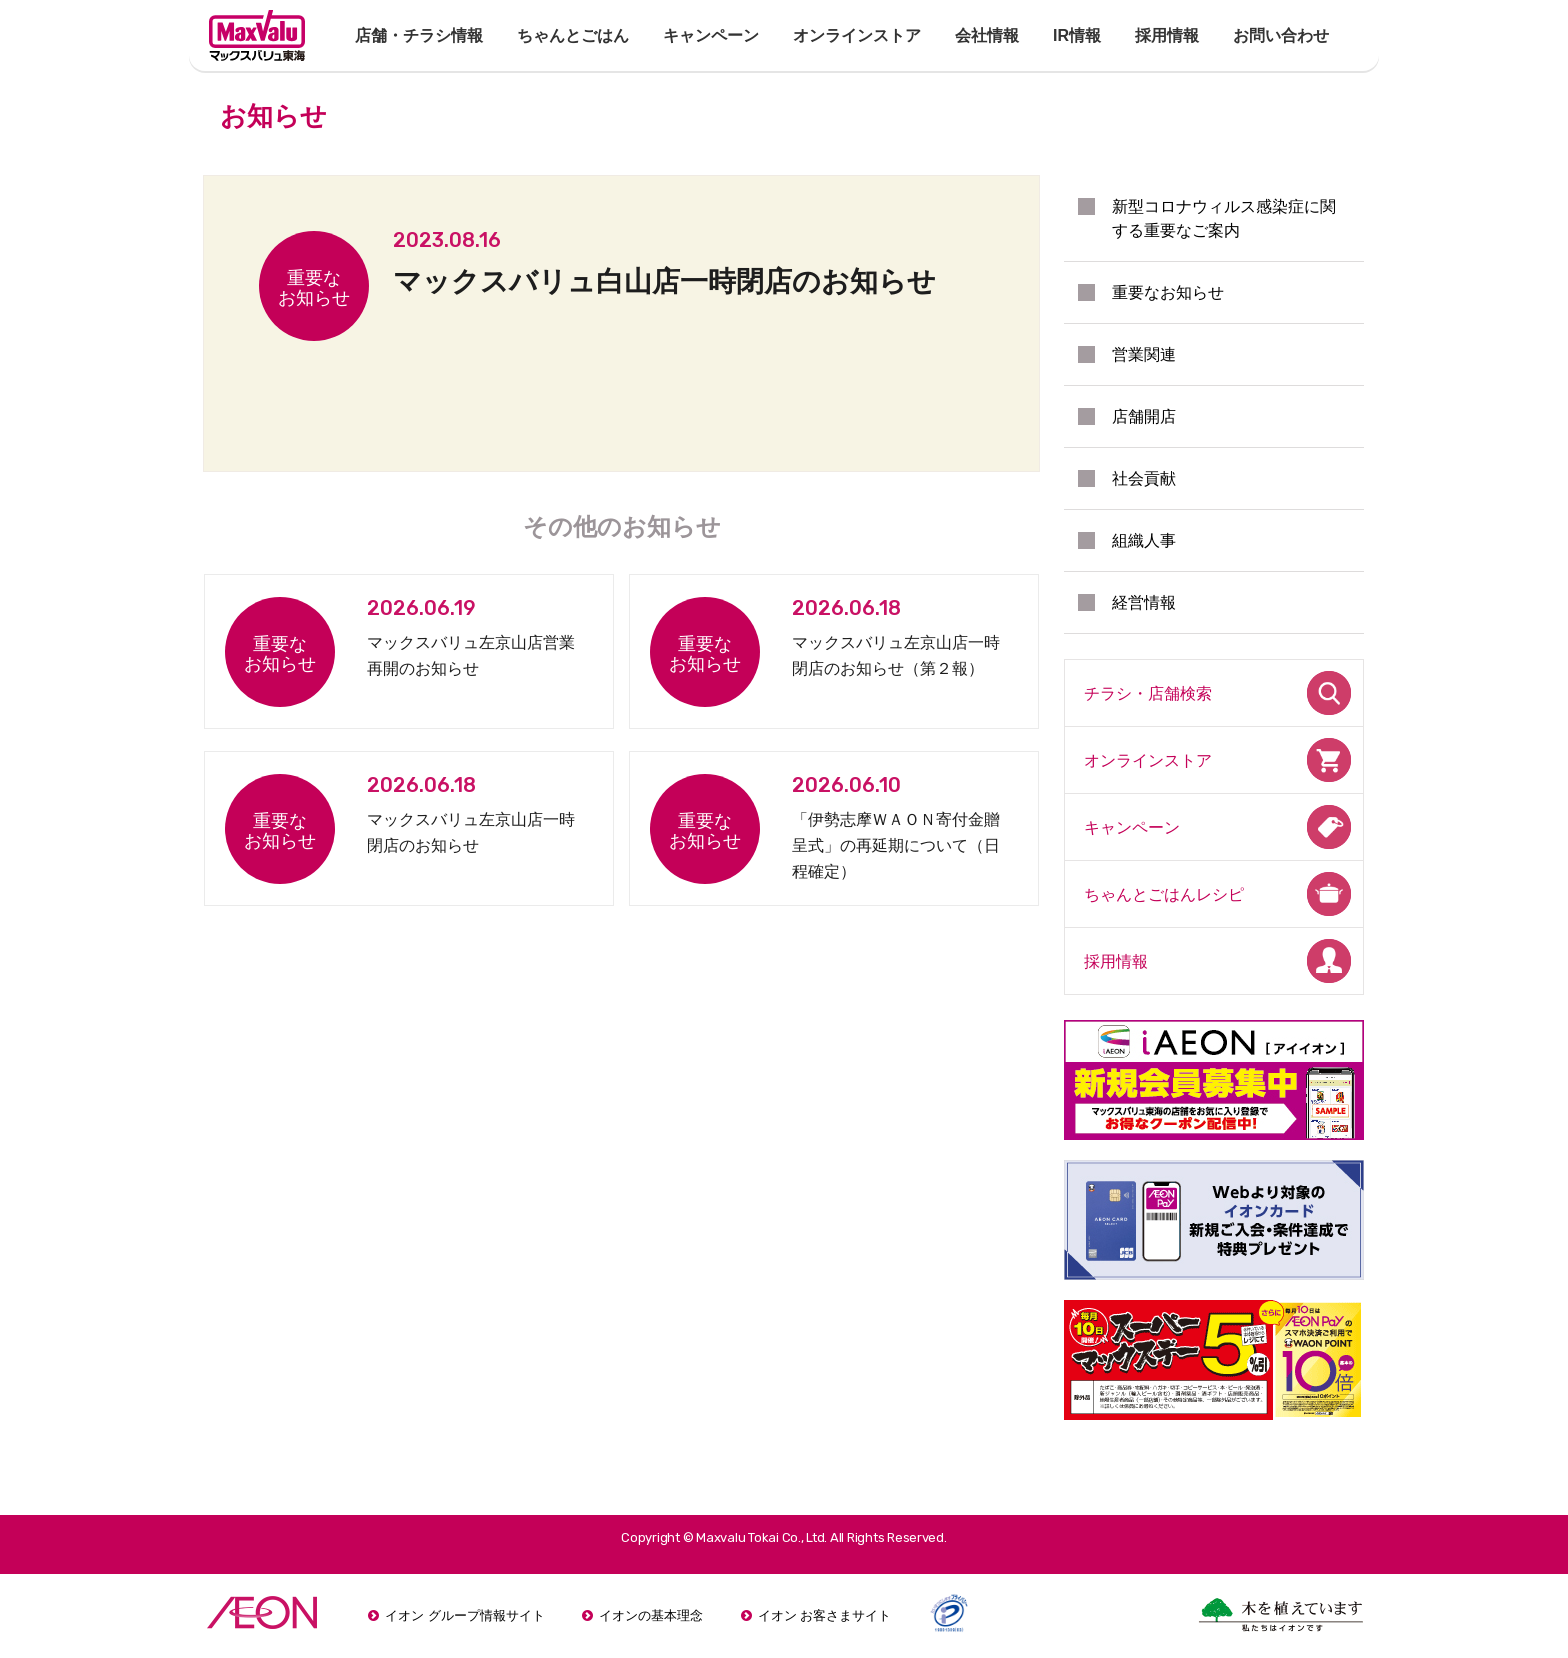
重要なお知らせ (1168, 292)
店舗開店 (1144, 416)
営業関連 (1144, 354)
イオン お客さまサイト (825, 1615)
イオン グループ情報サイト (465, 1615)
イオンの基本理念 (651, 1615)
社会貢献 (1144, 478)
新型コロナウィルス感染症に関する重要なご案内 (1224, 218)
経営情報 (1144, 602)
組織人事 (1144, 540)
